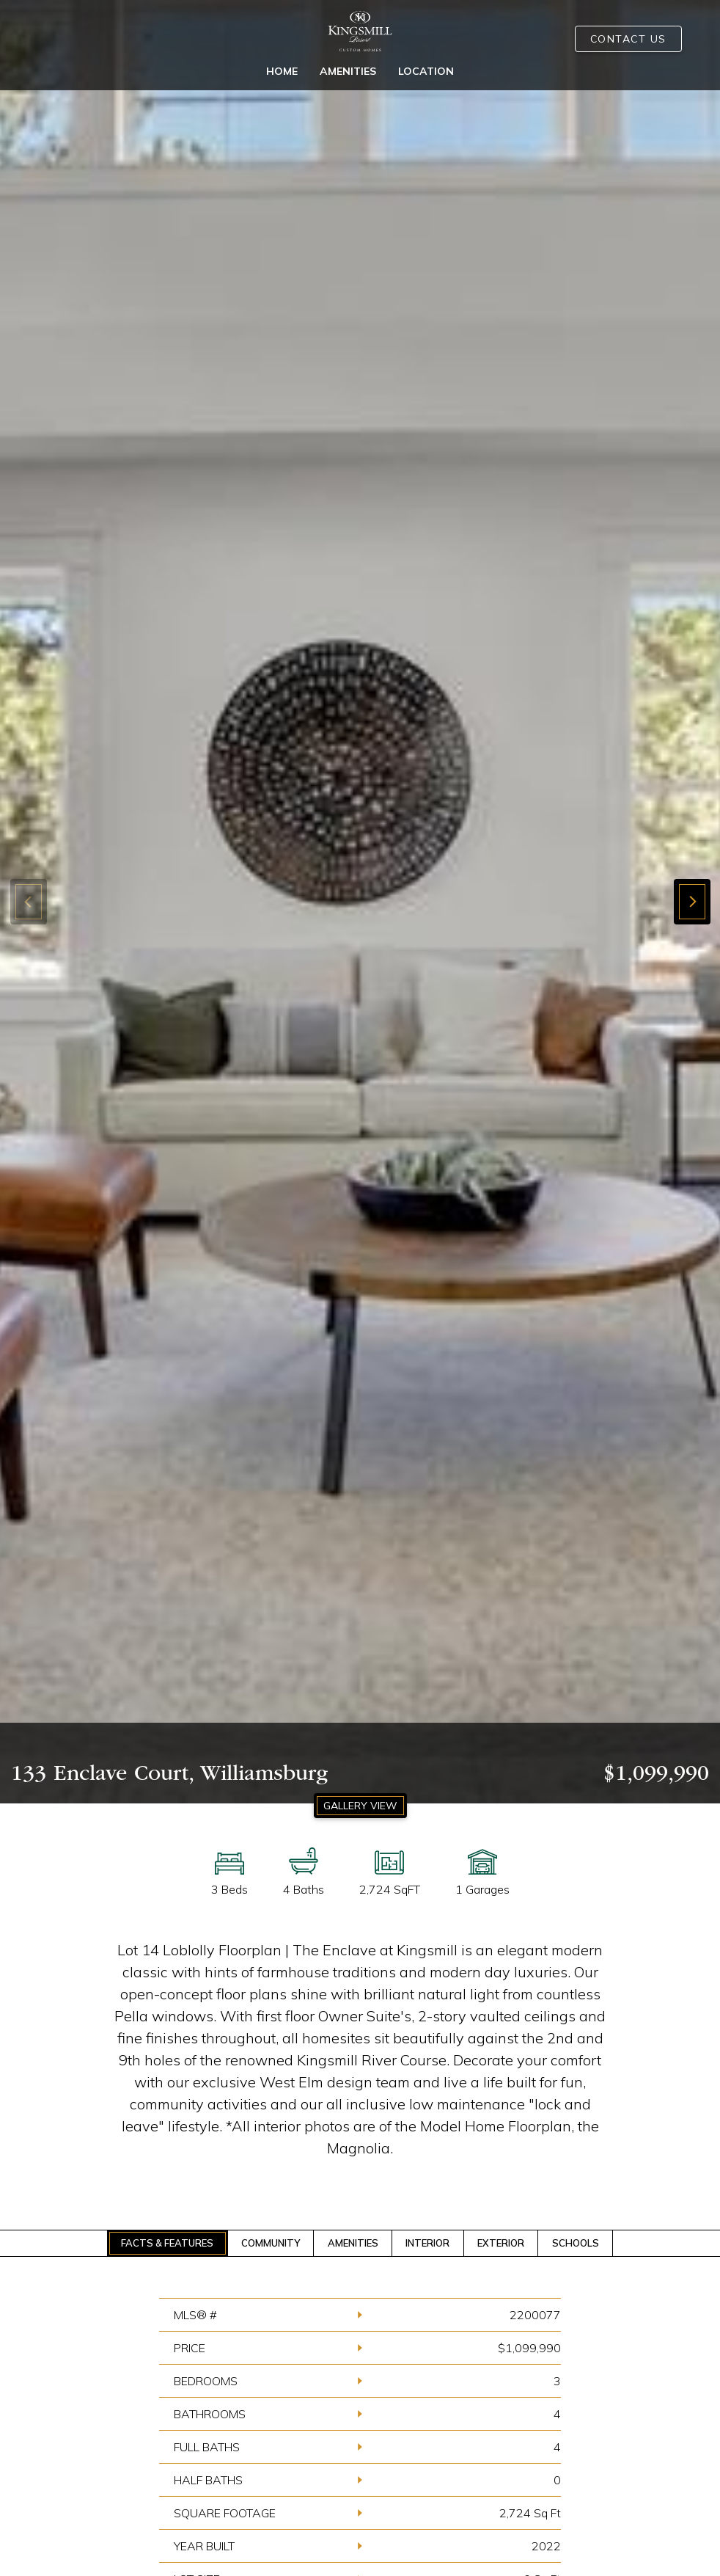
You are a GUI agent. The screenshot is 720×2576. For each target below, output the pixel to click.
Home (282, 71)
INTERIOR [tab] (427, 2243)
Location (426, 71)
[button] (692, 902)
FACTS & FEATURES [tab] (167, 2243)
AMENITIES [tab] (353, 2243)
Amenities (348, 71)
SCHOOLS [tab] (575, 2243)
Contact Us (628, 38)
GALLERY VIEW (360, 1805)
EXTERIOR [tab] (500, 2243)
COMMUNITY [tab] (270, 2243)
